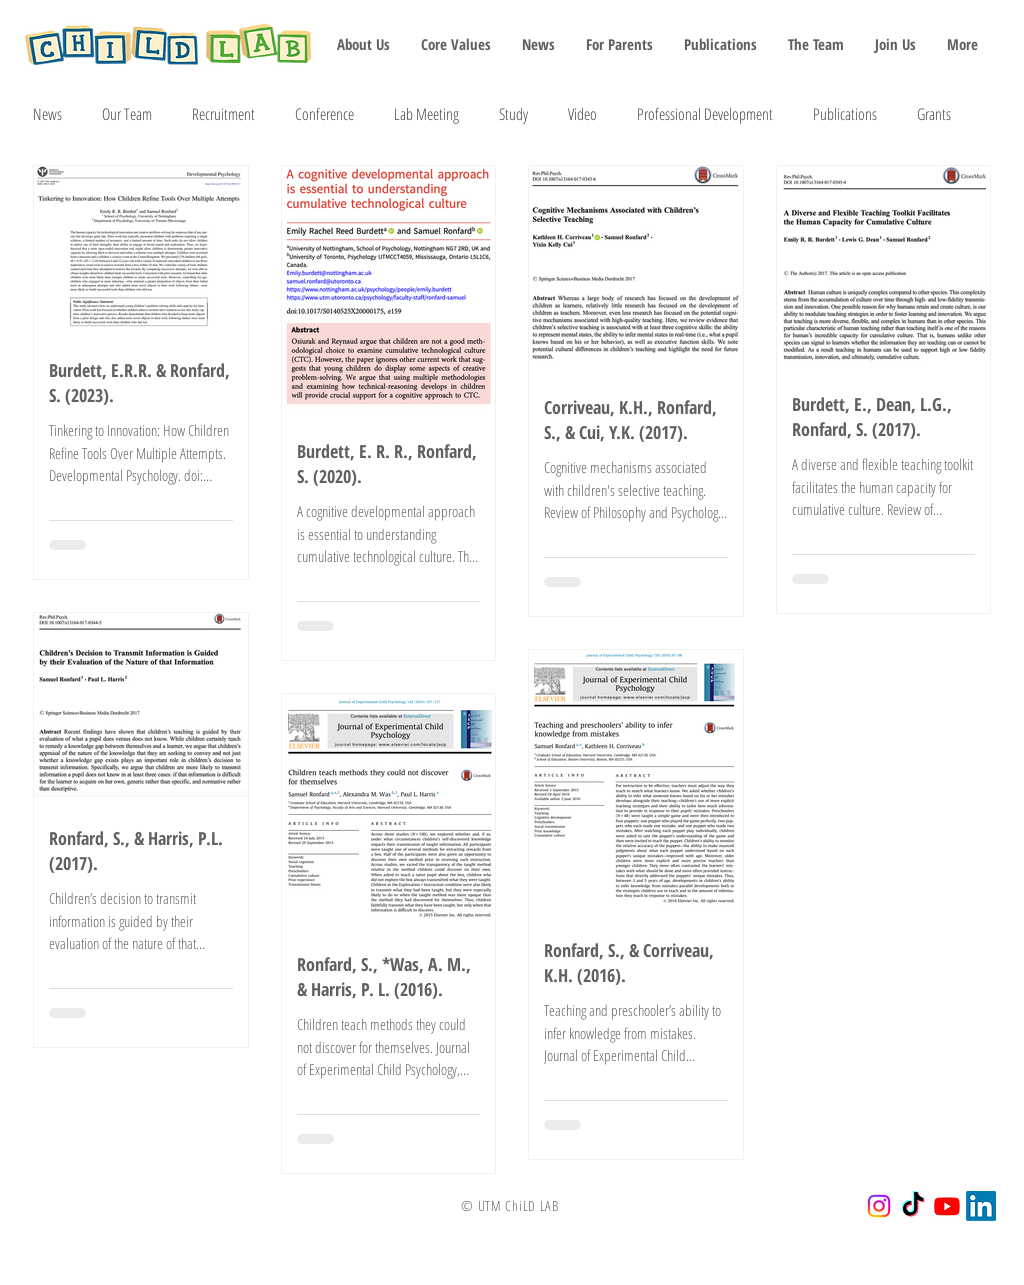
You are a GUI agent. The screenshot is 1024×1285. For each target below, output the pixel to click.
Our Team (127, 114)
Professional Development (705, 114)
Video (582, 114)
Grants (934, 114)
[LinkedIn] (981, 1206)
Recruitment (223, 114)
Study (513, 114)
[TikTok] (913, 1206)
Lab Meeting (426, 114)
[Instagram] (879, 1206)
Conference (324, 114)
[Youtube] (947, 1206)
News (47, 114)
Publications (845, 114)
